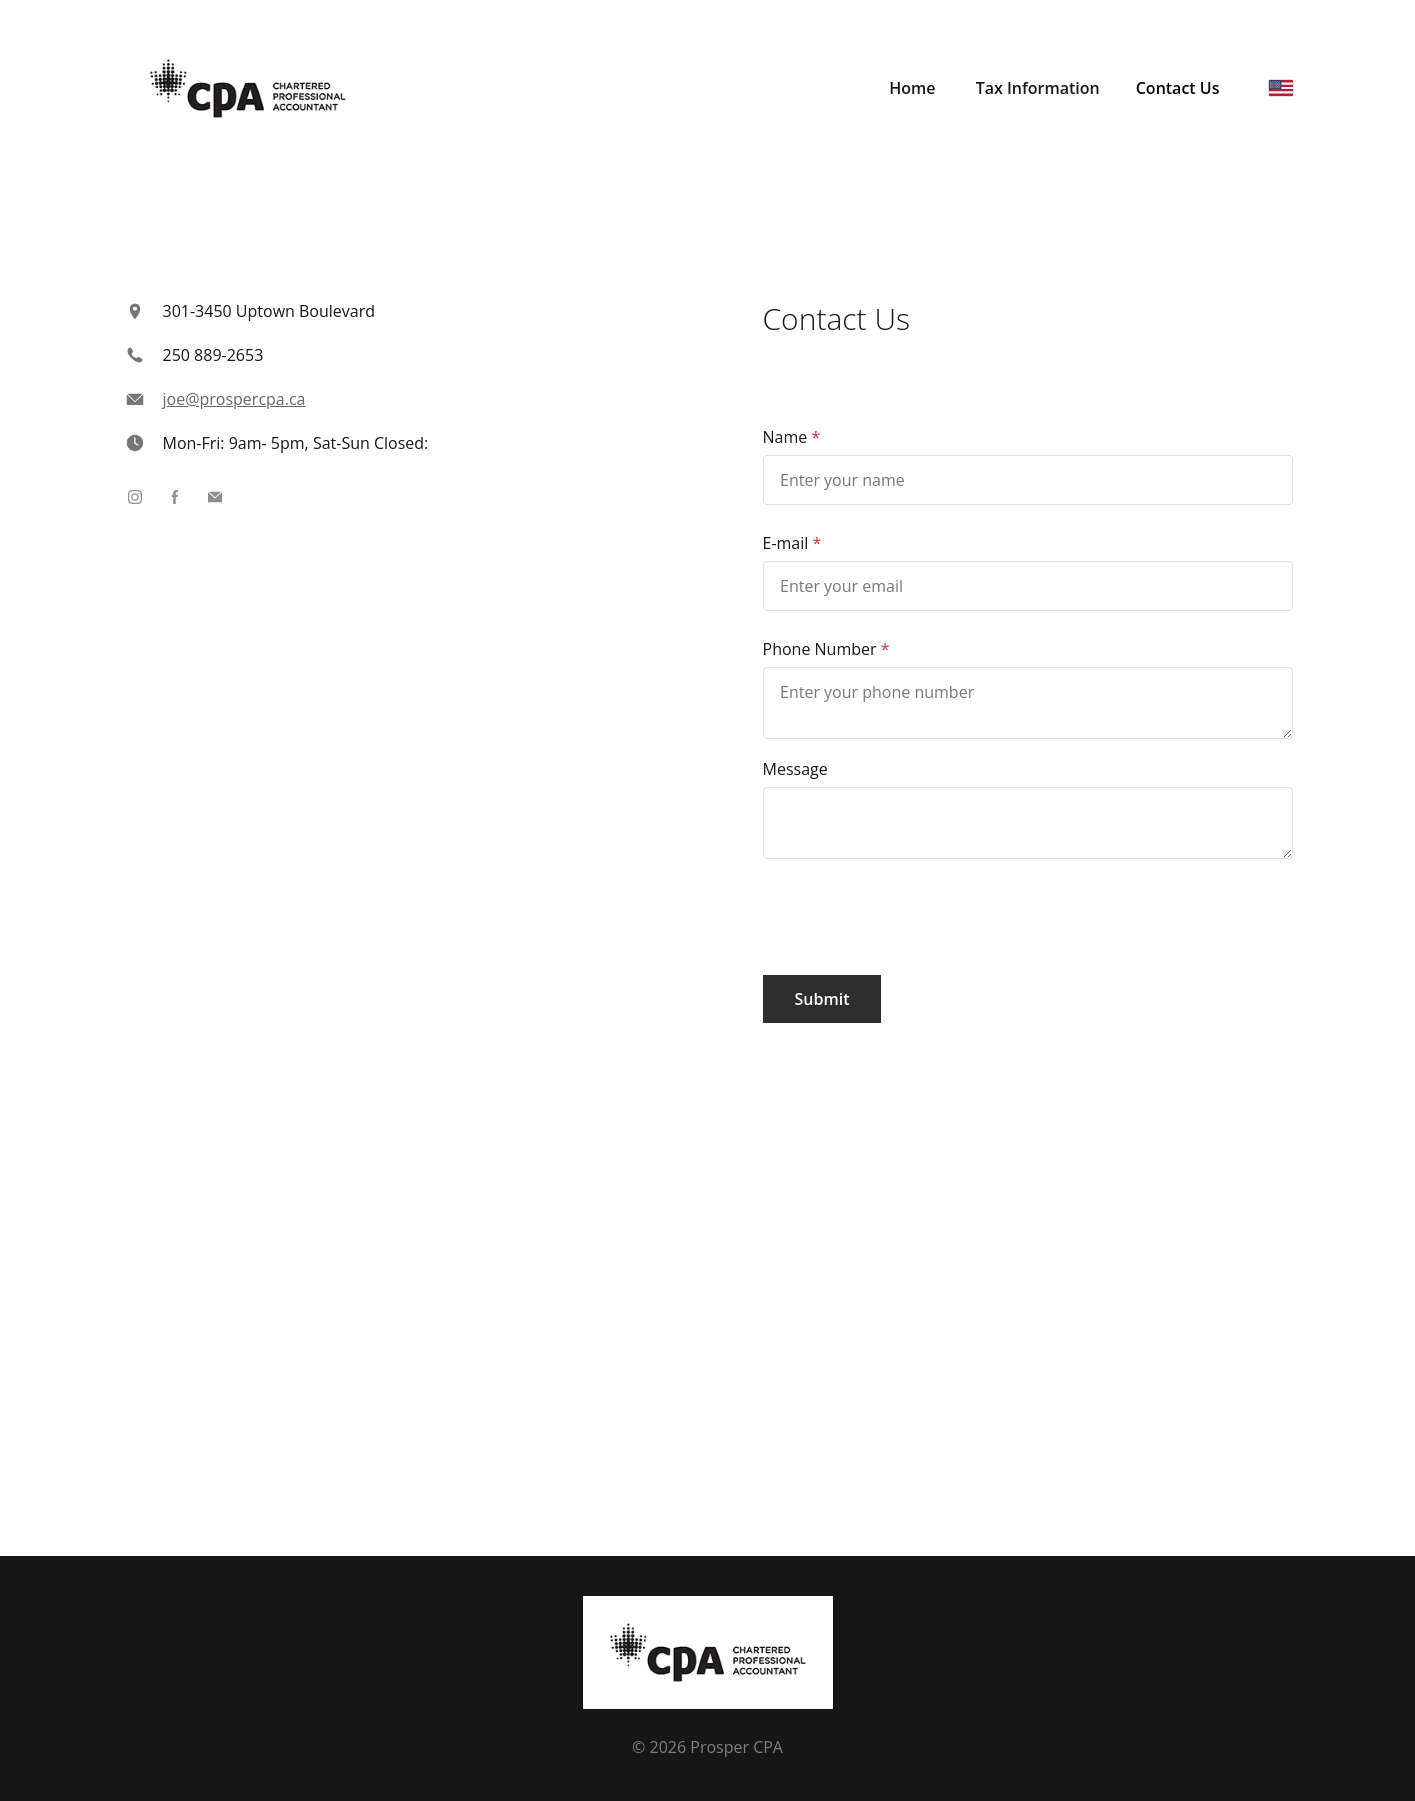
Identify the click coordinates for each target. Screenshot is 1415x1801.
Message (795, 769)
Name (785, 437)
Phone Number (820, 649)
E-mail (786, 543)
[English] (1281, 88)
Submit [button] (822, 999)
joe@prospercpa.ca (234, 399)
